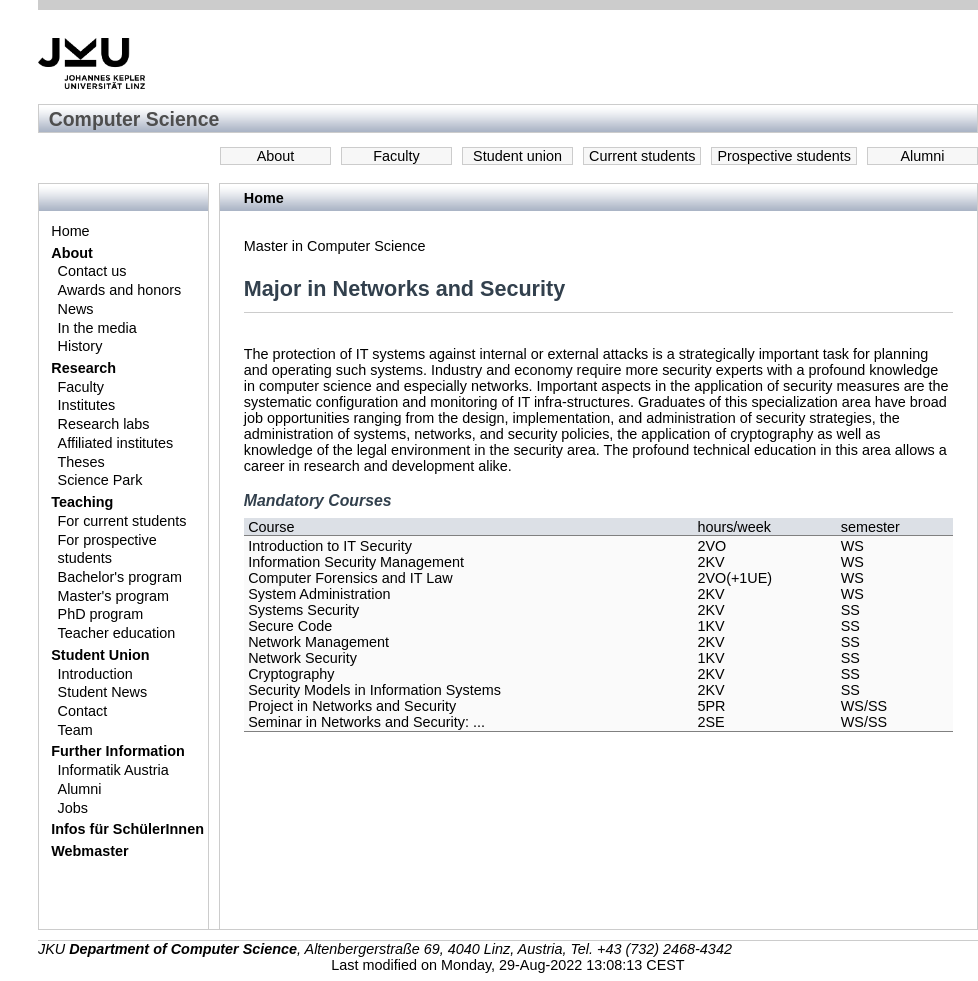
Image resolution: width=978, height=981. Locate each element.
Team (75, 730)
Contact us (92, 271)
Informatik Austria (113, 770)
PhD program (101, 614)
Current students (642, 156)
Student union (517, 156)
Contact (83, 711)
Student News (103, 692)
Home (70, 231)
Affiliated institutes (116, 443)
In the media (97, 328)
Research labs (104, 424)
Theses (81, 462)
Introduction (95, 674)
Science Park (100, 480)
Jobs (73, 808)
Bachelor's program (120, 577)
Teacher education (117, 633)
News (76, 309)
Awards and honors (120, 290)
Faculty (396, 156)
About (276, 156)
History (80, 346)
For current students (122, 521)
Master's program (114, 596)
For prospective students (107, 549)
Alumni (923, 156)
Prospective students (784, 156)
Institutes (87, 405)
